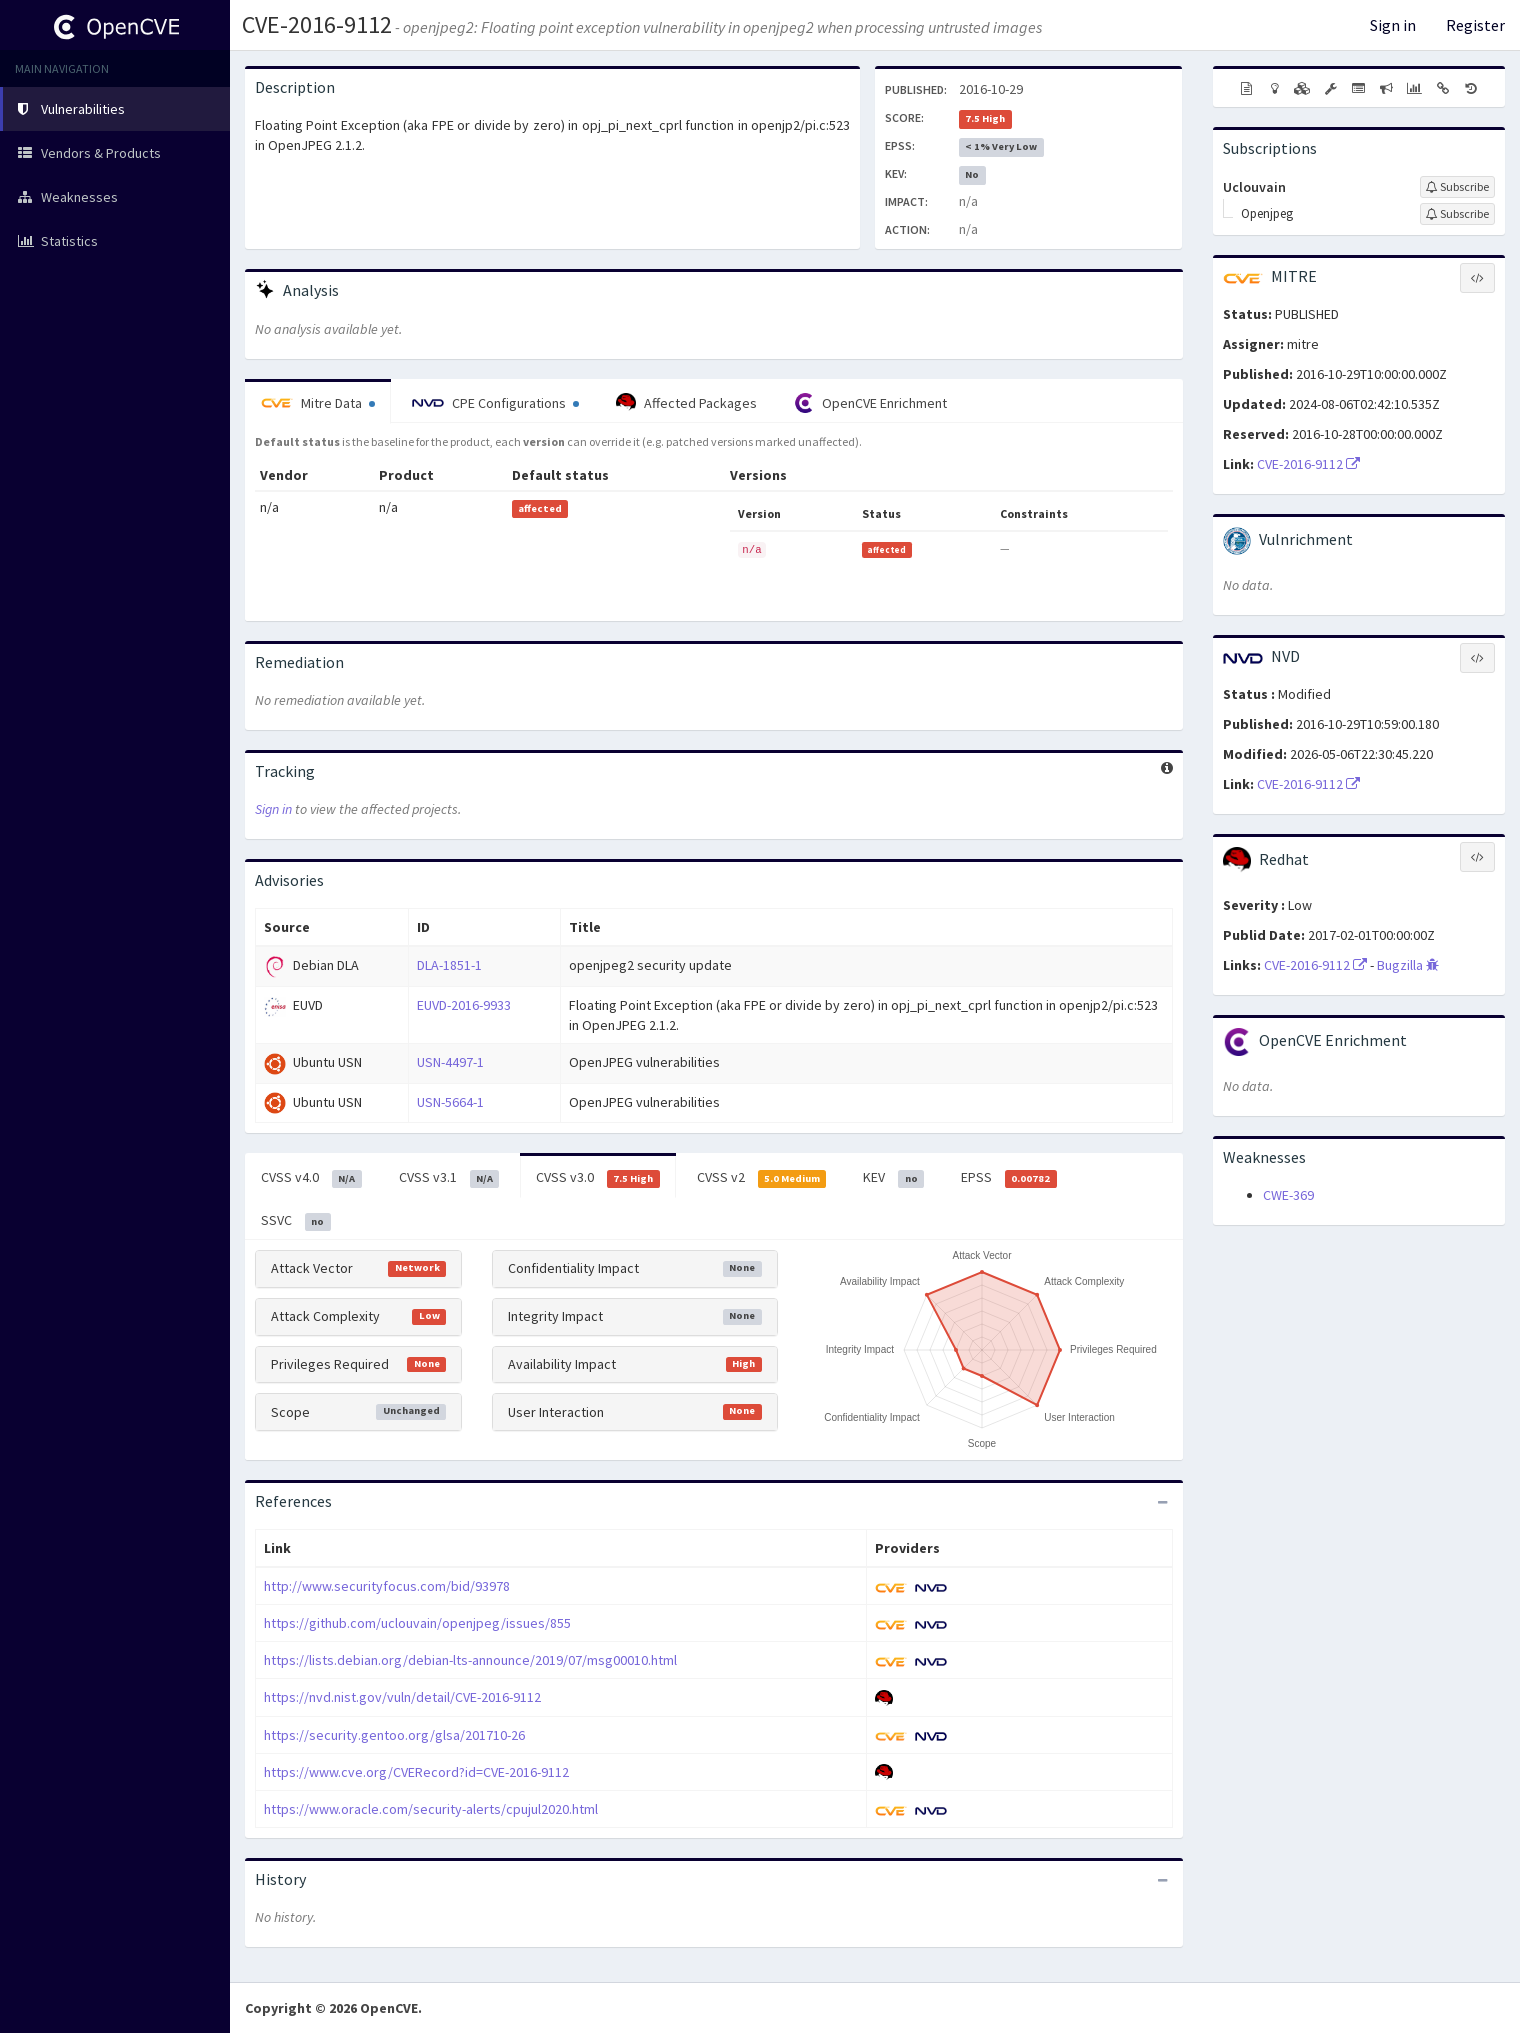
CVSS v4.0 (311, 1178)
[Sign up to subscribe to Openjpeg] (1457, 214)
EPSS (1009, 1178)
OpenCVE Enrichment (870, 403)
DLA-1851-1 (449, 965)
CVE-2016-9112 (317, 24)
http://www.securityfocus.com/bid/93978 (387, 1586)
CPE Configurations (495, 403)
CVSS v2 (762, 1178)
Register (1475, 25)
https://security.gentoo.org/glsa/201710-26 (394, 1735)
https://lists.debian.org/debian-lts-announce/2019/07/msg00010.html (470, 1660)
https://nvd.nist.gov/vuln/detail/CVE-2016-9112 (402, 1697)
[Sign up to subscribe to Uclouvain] (1457, 187)
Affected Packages (686, 403)
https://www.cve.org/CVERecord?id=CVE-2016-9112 (416, 1772)
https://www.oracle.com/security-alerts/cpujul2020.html (431, 1809)
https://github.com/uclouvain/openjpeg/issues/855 (417, 1623)
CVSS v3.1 (449, 1178)
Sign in (1393, 25)
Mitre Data (318, 403)
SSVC (296, 1221)
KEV (893, 1178)
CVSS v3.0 (598, 1178)
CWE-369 (1288, 1195)
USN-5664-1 (450, 1102)
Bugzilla (1408, 965)
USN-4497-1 (450, 1062)
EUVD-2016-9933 (464, 1005)
